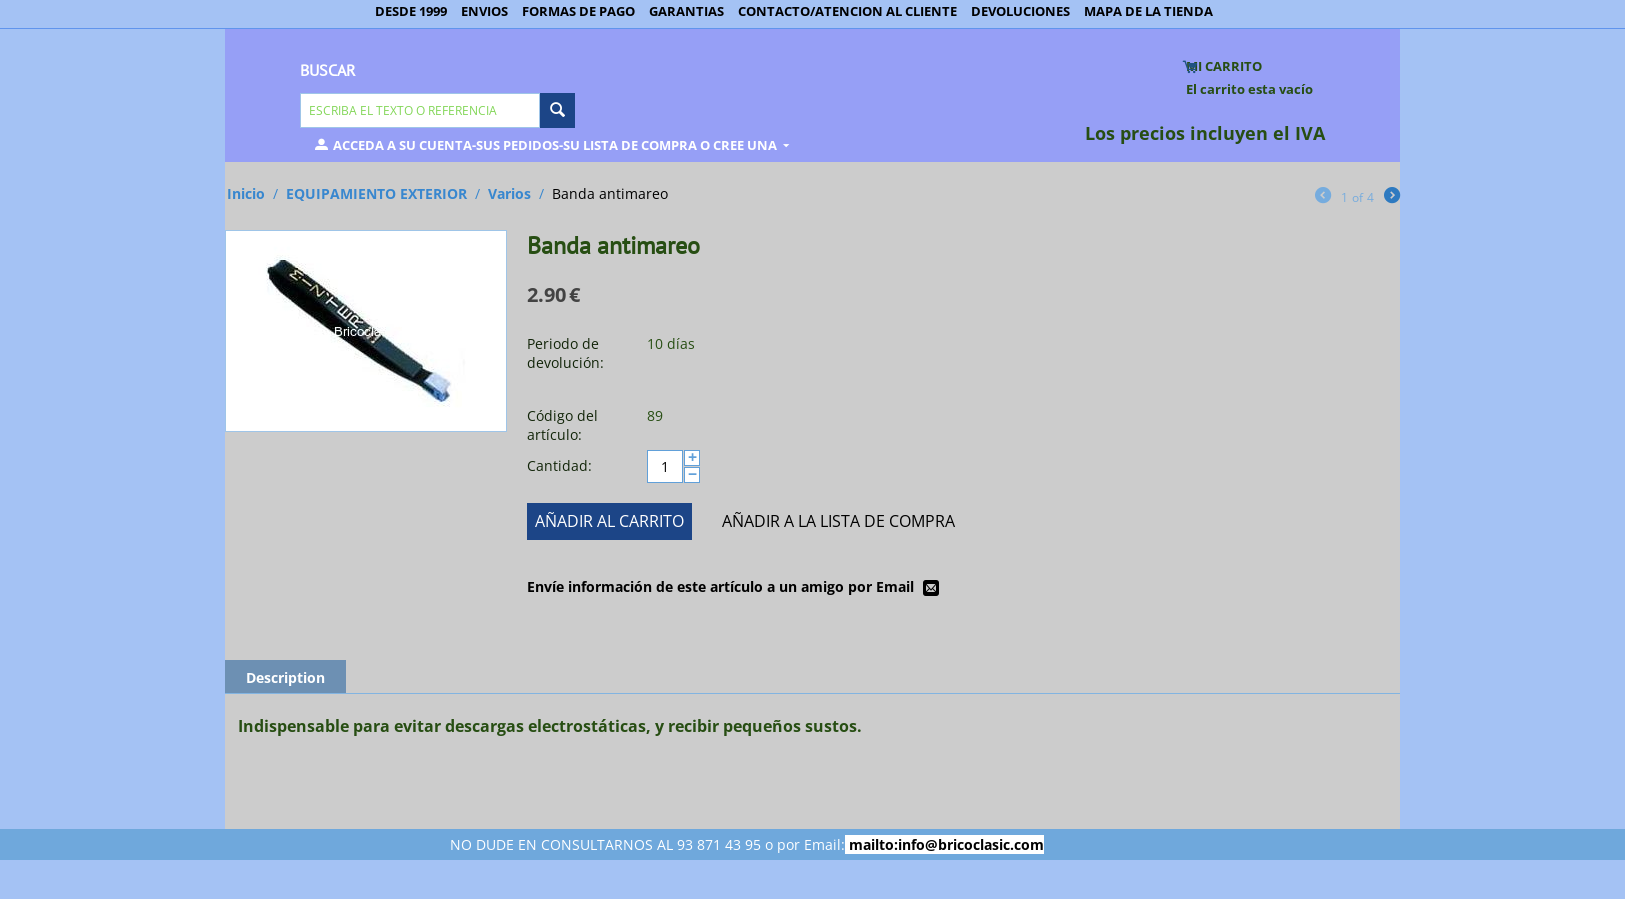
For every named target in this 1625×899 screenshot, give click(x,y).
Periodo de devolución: (565, 353)
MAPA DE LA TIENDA (1148, 11)
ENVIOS (484, 11)
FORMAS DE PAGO (578, 11)
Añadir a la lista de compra (838, 521)
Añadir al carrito (609, 521)
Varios (509, 193)
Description (285, 677)
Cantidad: (559, 465)
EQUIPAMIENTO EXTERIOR (376, 193)
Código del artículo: (562, 425)
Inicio (246, 193)
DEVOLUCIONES (1020, 11)
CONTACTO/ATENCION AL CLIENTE (847, 11)
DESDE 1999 (411, 11)
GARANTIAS (686, 11)
